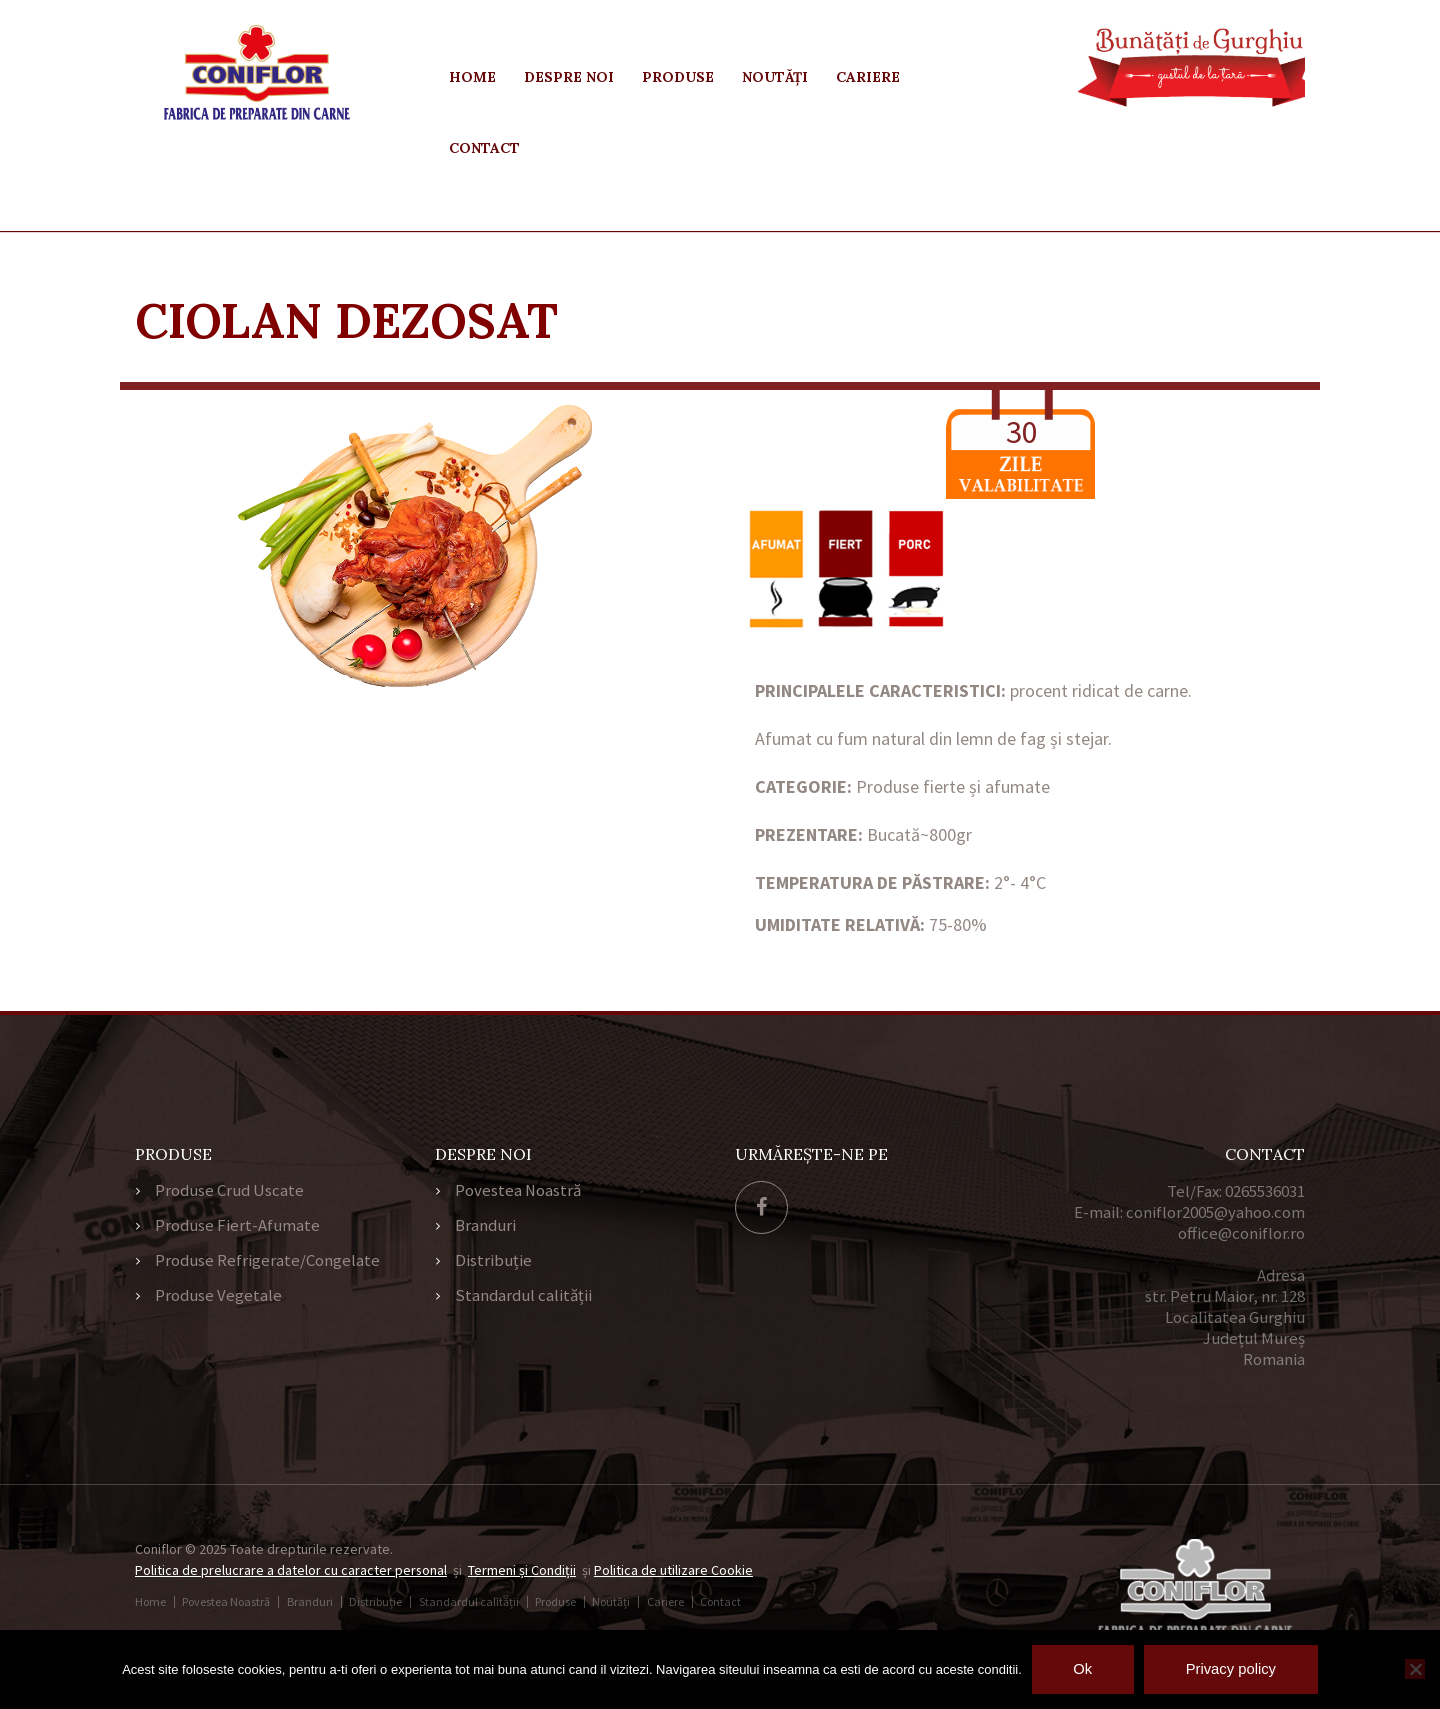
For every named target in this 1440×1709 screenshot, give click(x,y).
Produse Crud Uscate (229, 1191)
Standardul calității (523, 1299)
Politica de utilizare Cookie (674, 1570)
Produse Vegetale (218, 1299)
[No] (1415, 1669)
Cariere (868, 77)
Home (472, 77)
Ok (1081, 1669)
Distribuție (493, 1263)
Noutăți (775, 77)
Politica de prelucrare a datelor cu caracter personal (291, 1570)
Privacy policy (1232, 1669)
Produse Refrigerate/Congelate (267, 1263)
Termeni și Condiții (523, 1570)
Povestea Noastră (518, 1191)
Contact (484, 148)
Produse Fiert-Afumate (237, 1227)
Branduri (485, 1227)
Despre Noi (569, 77)
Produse (678, 77)
